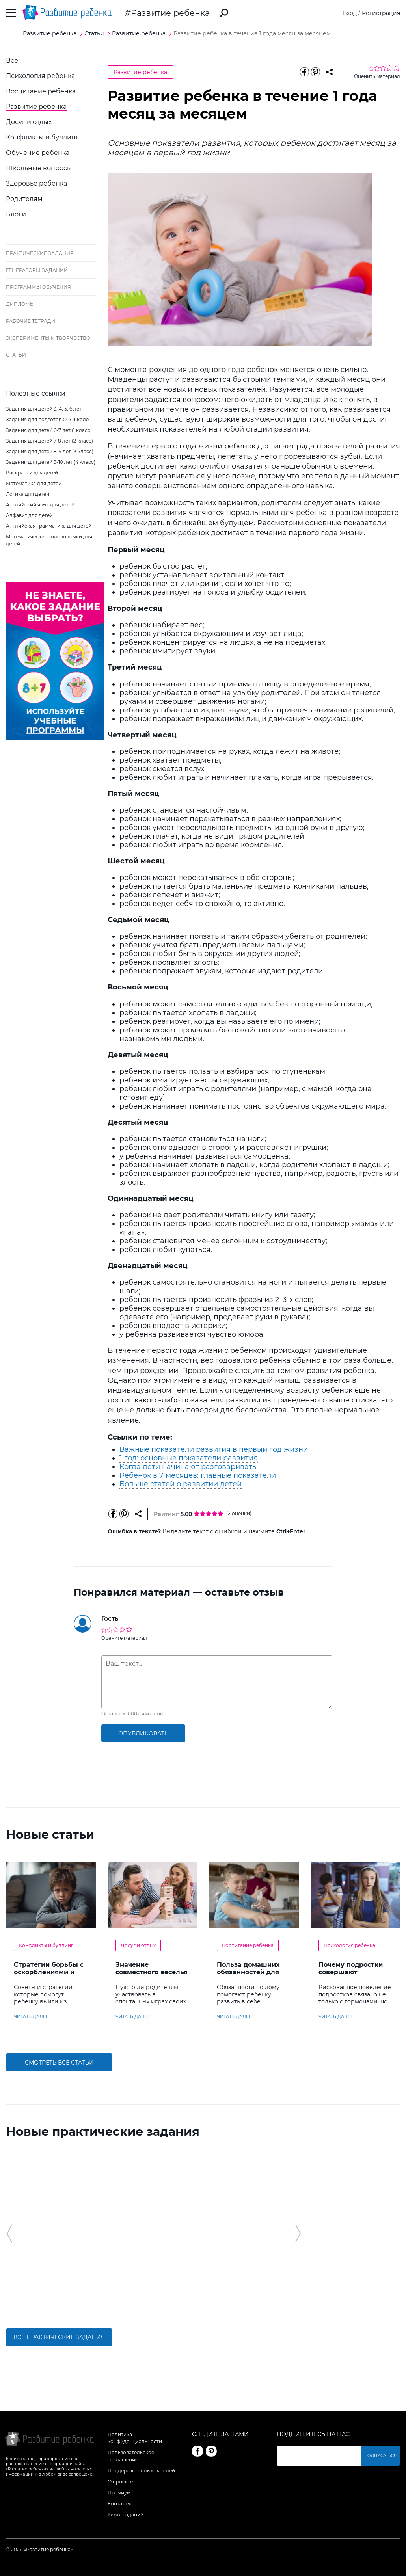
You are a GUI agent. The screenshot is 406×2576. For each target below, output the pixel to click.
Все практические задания (59, 2337)
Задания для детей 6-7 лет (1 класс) (49, 430)
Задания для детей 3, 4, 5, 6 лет (44, 409)
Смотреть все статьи (59, 2062)
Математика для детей (33, 483)
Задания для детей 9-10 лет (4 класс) (50, 462)
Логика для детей (27, 494)
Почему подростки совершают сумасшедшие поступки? (350, 1976)
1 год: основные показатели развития (188, 1458)
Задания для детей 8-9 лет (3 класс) (49, 451)
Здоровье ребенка (36, 183)
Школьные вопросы (39, 168)
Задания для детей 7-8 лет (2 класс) (49, 441)
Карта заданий (125, 2515)
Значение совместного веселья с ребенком (151, 1972)
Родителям (24, 199)
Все (12, 60)
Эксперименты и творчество (48, 338)
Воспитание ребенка (41, 91)
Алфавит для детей (29, 515)
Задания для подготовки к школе (47, 419)
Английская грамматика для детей (48, 526)
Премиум (119, 2493)
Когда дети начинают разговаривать (187, 1466)
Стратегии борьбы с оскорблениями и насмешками (49, 1972)
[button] (9, 2233)
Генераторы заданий (37, 270)
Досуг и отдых (29, 122)
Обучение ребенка (37, 152)
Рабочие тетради (30, 321)
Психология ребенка (40, 76)
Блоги (16, 214)
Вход (350, 13)
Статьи (16, 355)
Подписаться (380, 2455)
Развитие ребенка (170, 13)
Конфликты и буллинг (42, 137)
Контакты (119, 2504)
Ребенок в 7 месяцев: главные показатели (197, 1475)
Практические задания (40, 253)
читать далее (31, 2016)
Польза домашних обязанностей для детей (248, 1972)
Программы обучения (38, 287)
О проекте (120, 2482)
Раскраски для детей (32, 473)
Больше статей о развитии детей (180, 1484)
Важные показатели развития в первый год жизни (213, 1449)
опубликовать (143, 1733)
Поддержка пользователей (141, 2471)
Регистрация (381, 13)
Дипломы (20, 304)
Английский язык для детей (40, 505)
